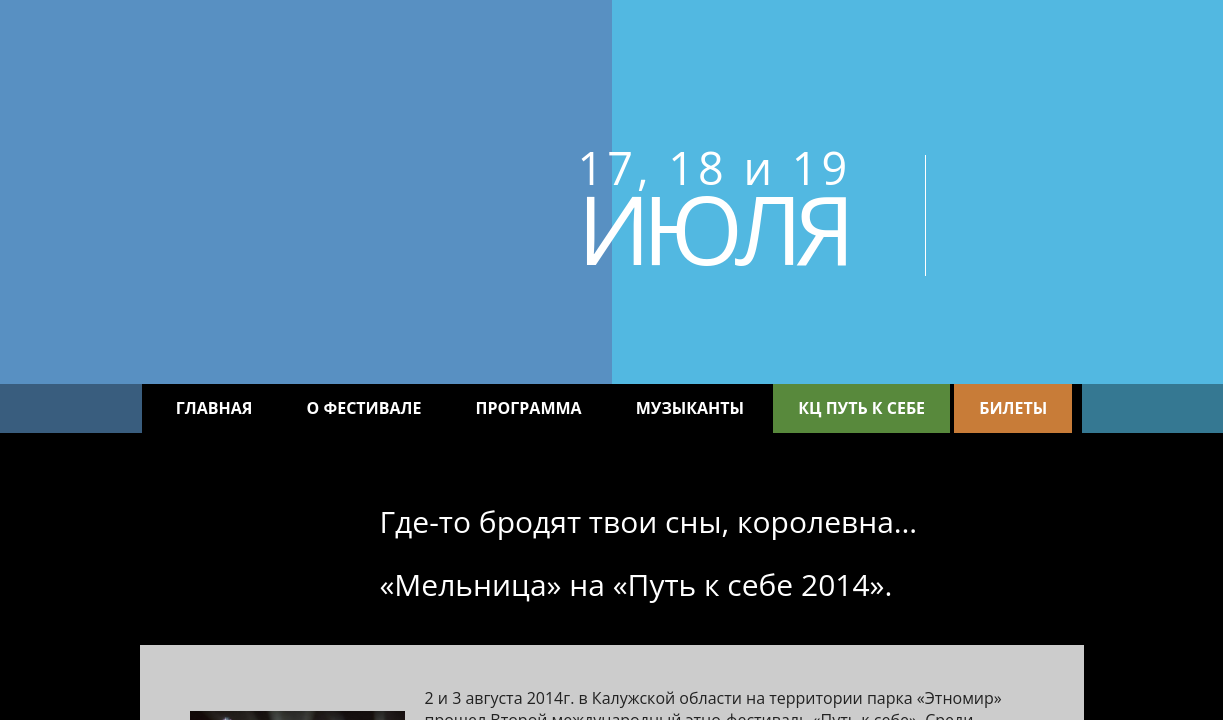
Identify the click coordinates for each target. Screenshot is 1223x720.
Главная (214, 408)
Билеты (1013, 408)
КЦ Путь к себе (861, 408)
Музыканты (690, 408)
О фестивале (364, 408)
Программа (529, 408)
